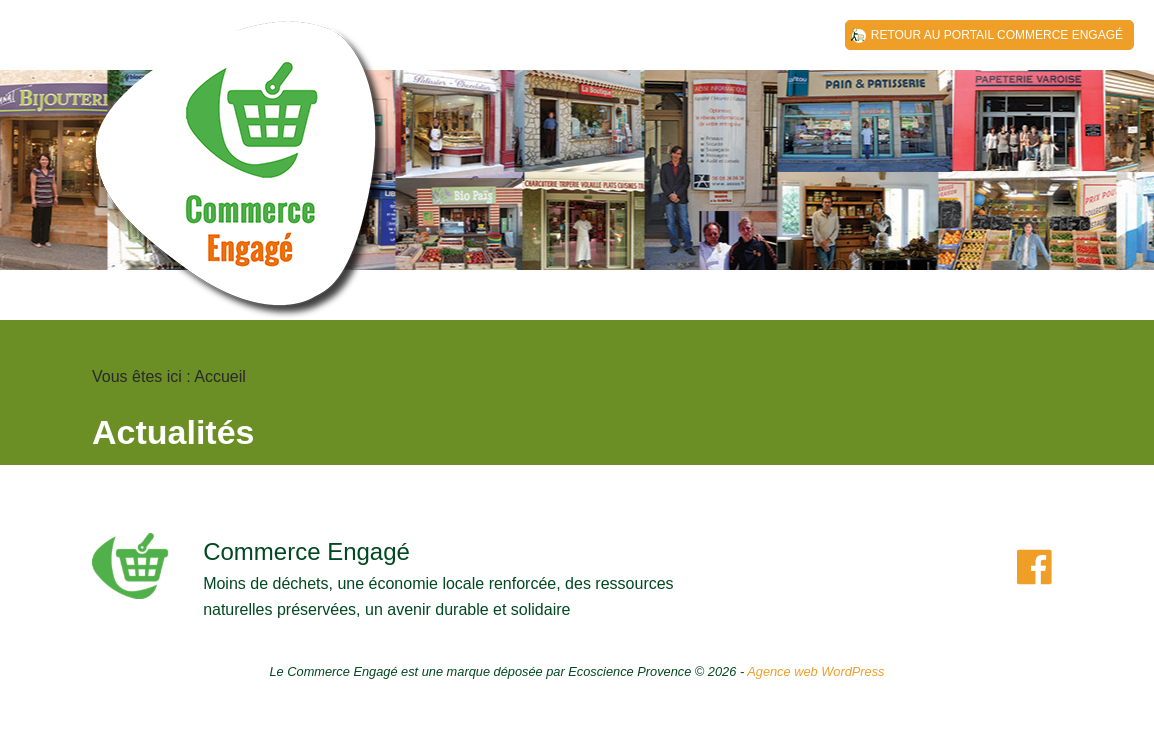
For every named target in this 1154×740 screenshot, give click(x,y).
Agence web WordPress (815, 671)
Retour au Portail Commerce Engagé (997, 35)
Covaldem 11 (242, 180)
